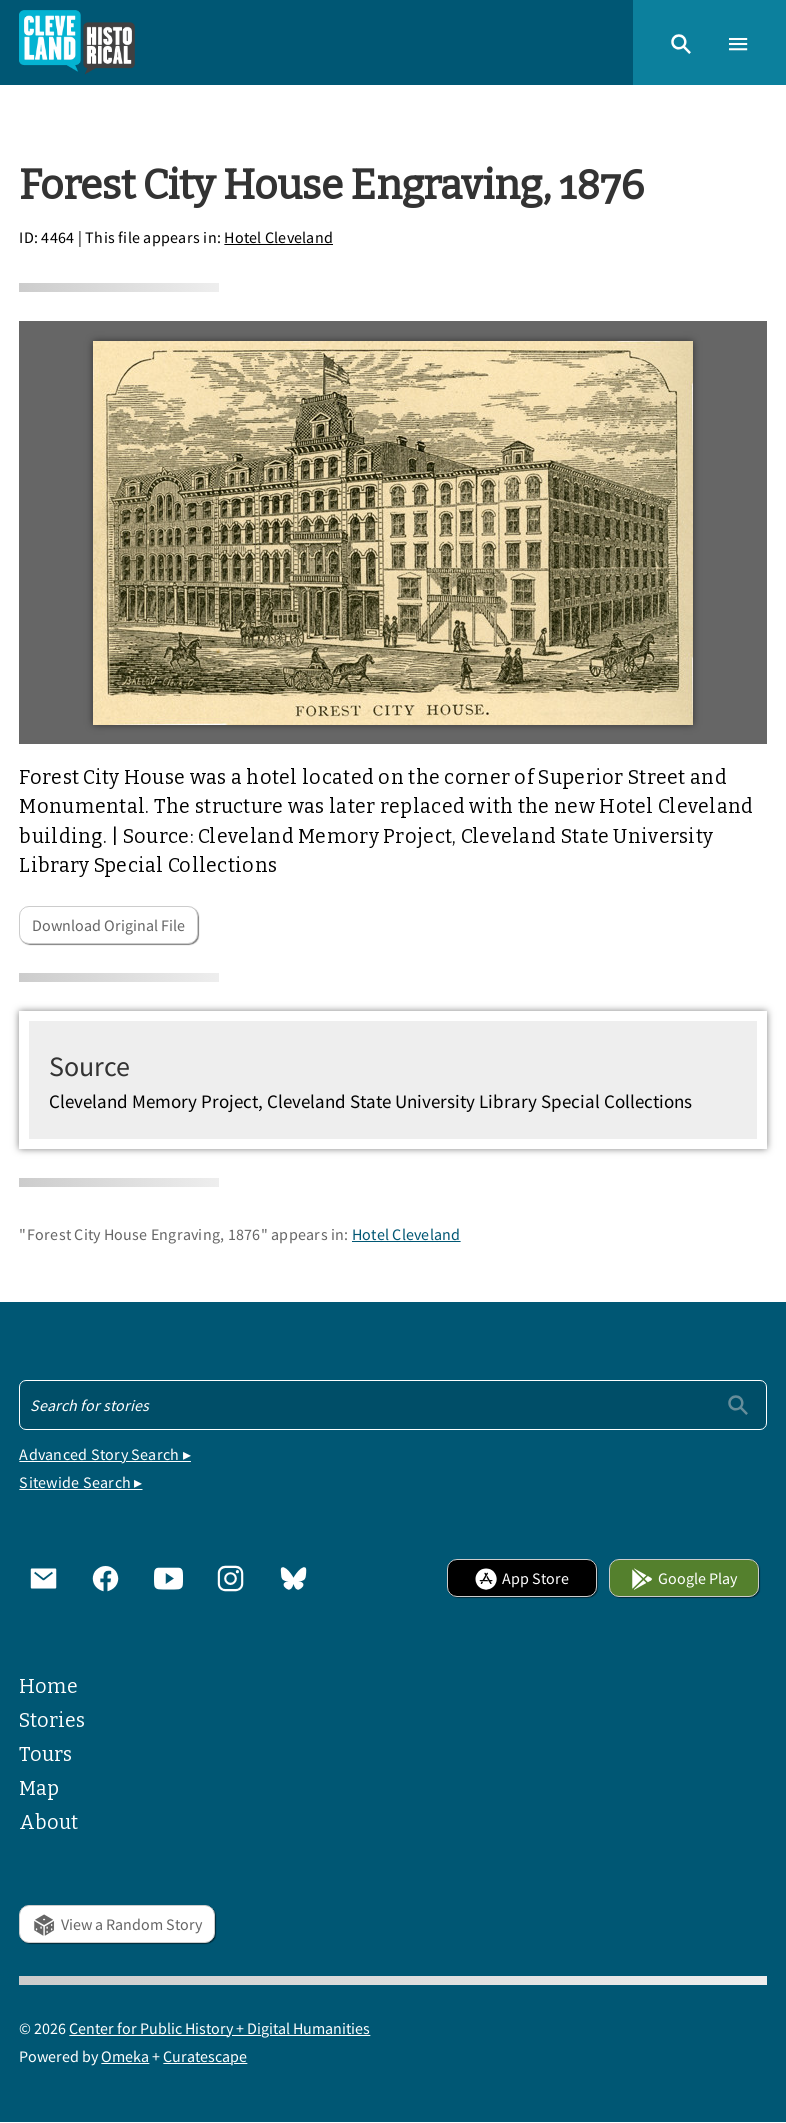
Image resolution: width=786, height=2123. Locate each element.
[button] (681, 42)
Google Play (683, 1578)
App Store (521, 1578)
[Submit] (738, 1404)
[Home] (77, 42)
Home (48, 1686)
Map (39, 1788)
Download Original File (108, 925)
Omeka (125, 2056)
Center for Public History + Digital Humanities (219, 2028)
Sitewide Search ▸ (80, 1482)
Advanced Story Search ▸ (105, 1454)
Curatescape (205, 2056)
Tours (45, 1754)
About (48, 1822)
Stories (52, 1720)
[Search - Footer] (392, 1405)
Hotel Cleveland (278, 237)
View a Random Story (116, 1924)
